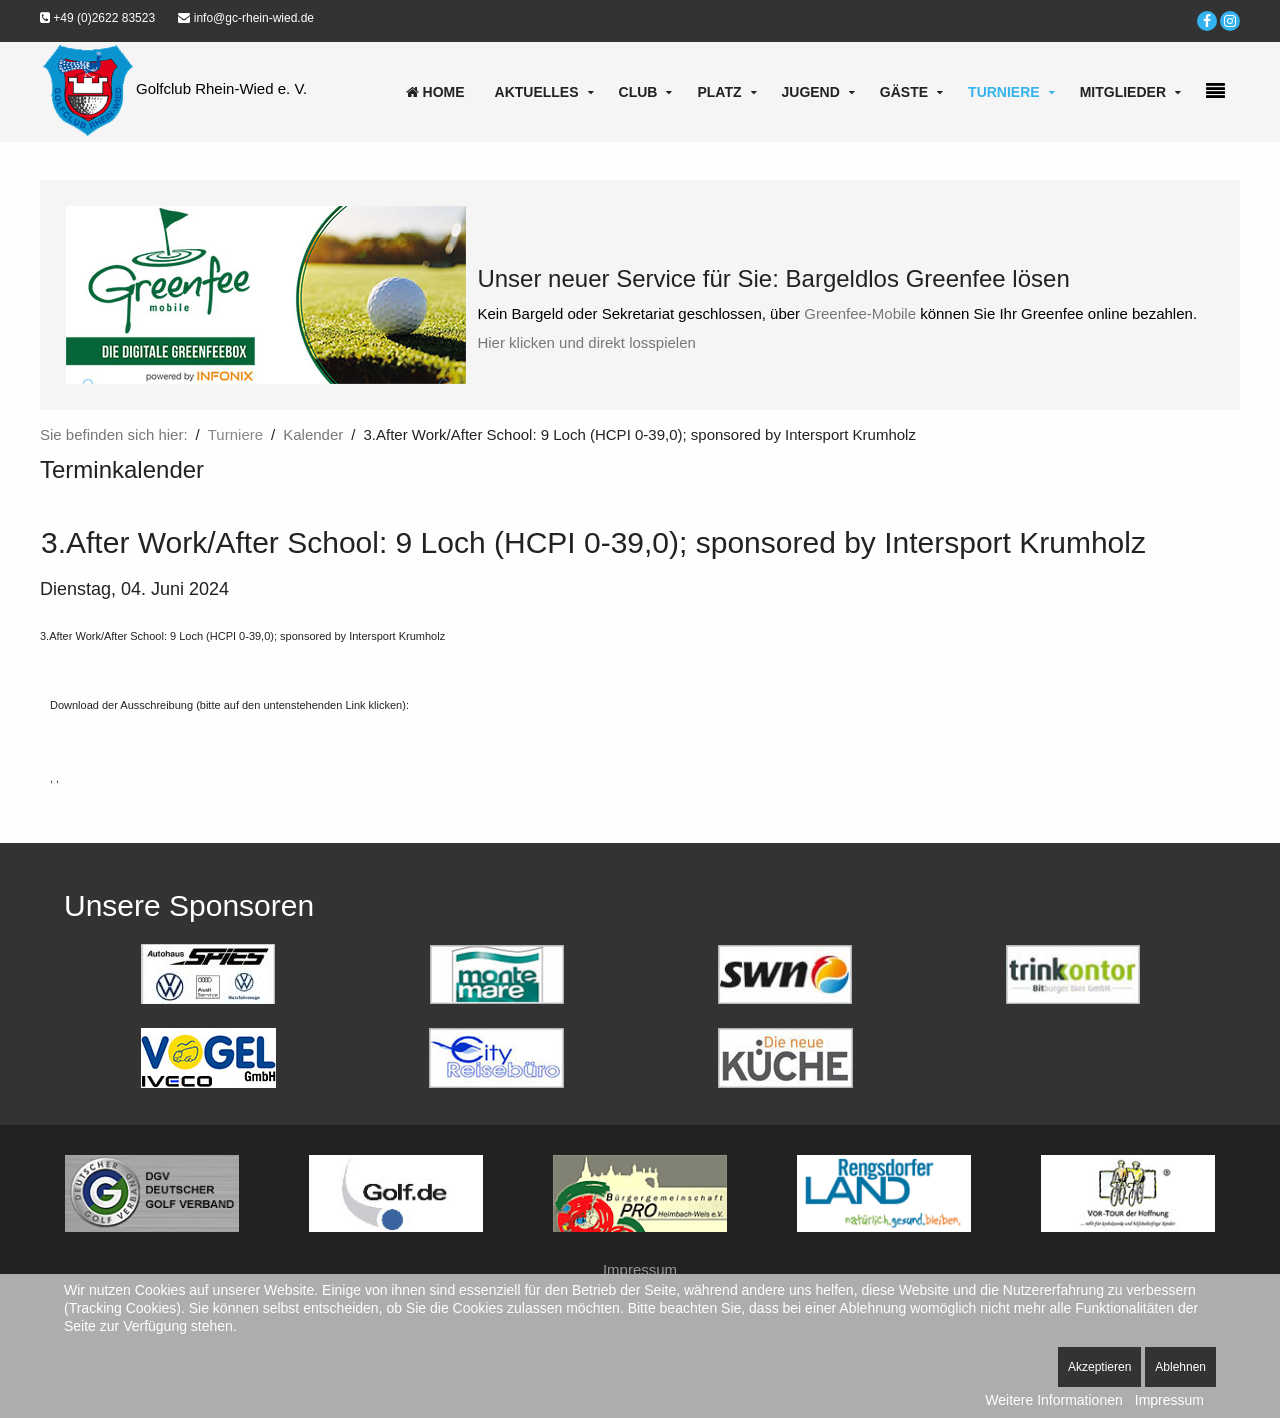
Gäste (904, 92)
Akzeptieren (1099, 1367)
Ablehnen (1180, 1367)
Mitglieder (1123, 92)
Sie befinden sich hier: (114, 434)
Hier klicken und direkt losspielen (586, 342)
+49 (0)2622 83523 (97, 18)
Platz (719, 92)
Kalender (313, 434)
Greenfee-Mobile (860, 313)
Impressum (640, 1269)
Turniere (1004, 92)
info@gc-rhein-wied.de (246, 18)
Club (638, 92)
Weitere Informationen (1053, 1400)
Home (435, 92)
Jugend (811, 92)
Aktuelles (537, 92)
